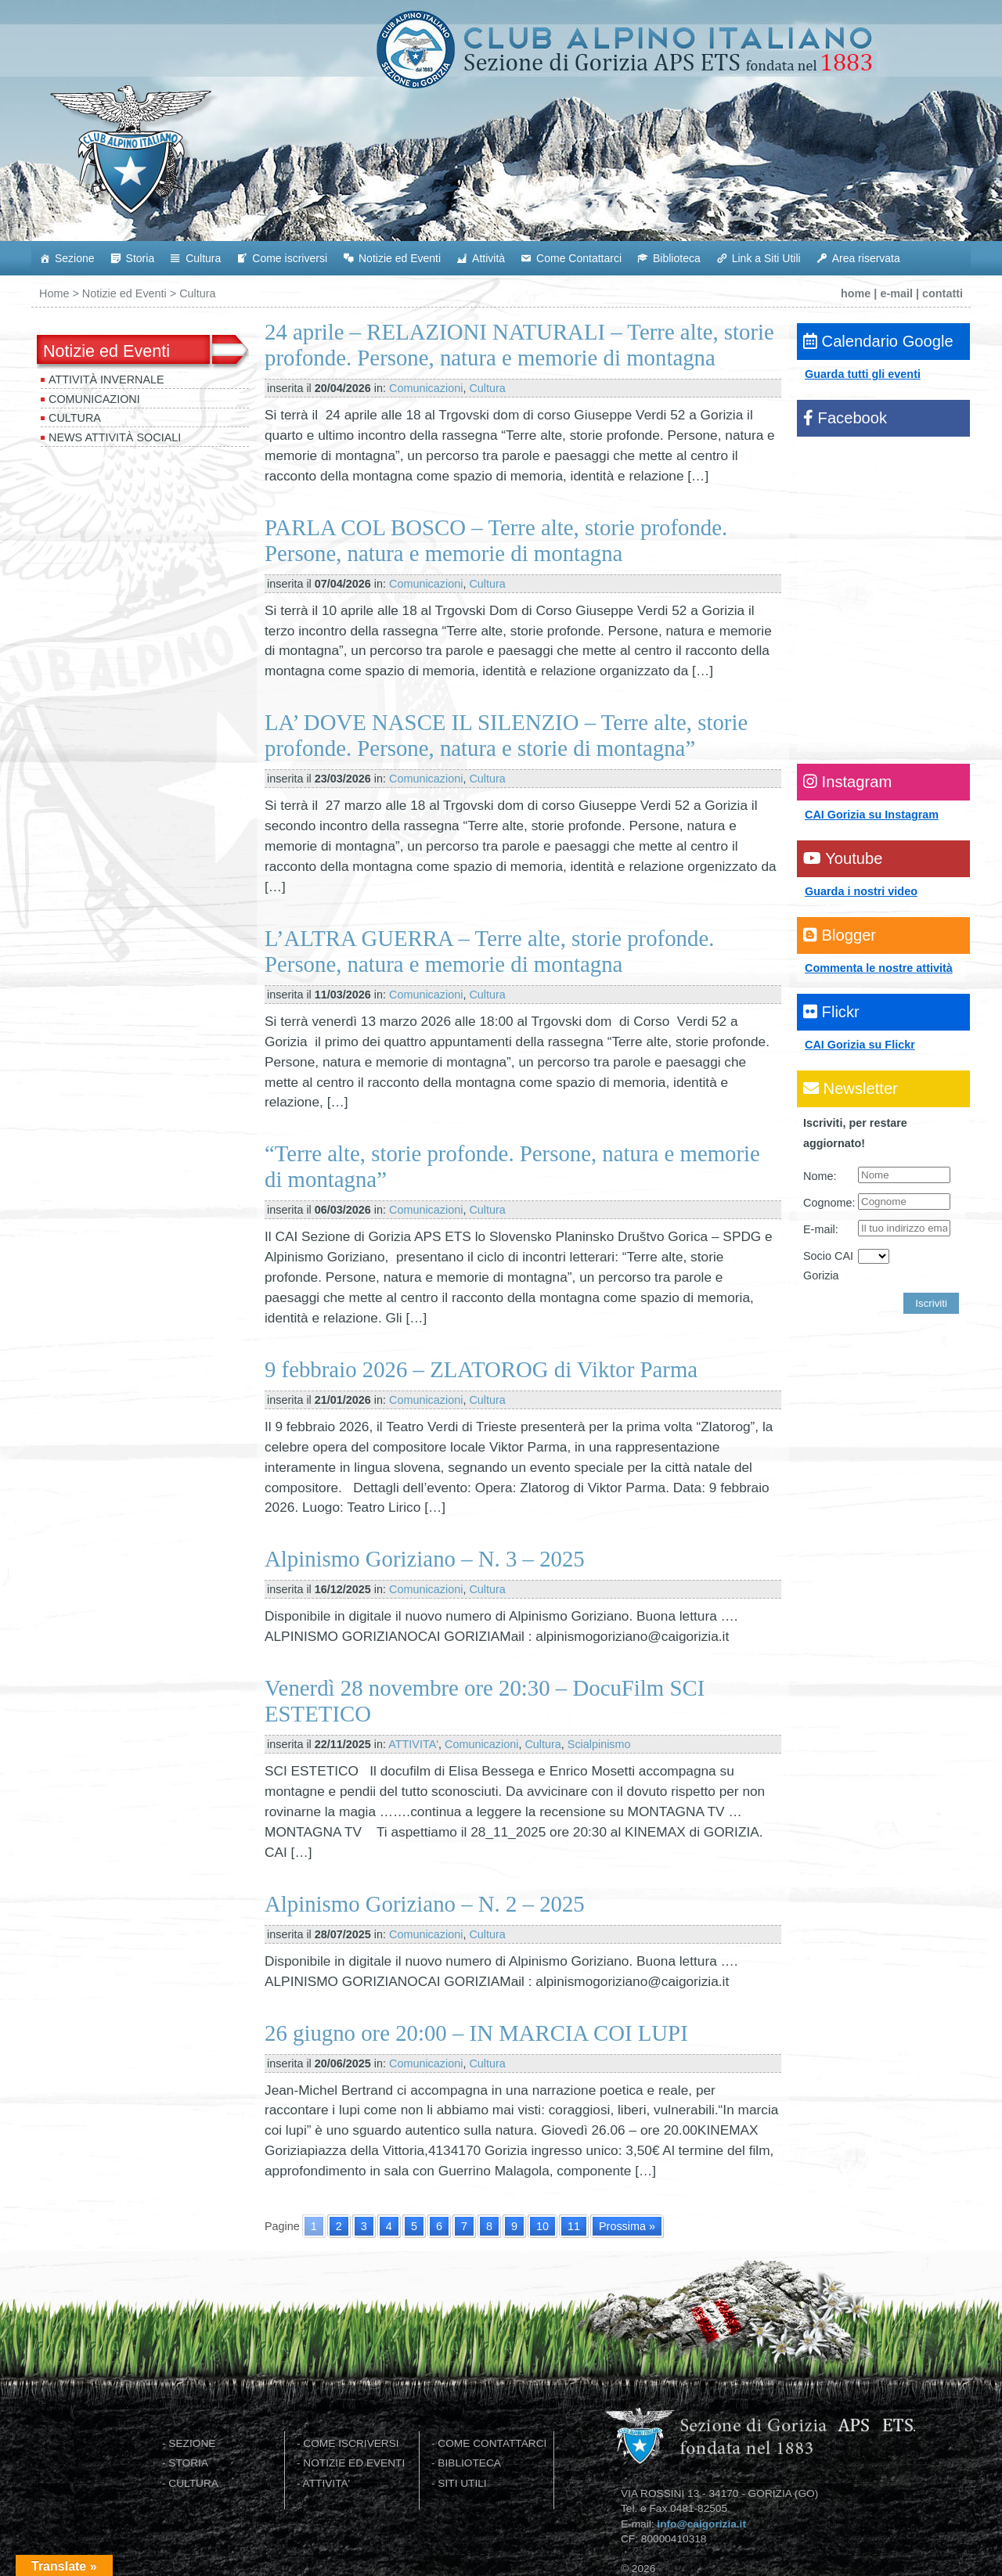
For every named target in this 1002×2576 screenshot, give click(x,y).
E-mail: (820, 1229)
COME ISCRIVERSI (350, 2443)
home (855, 293)
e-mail (896, 293)
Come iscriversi (289, 258)
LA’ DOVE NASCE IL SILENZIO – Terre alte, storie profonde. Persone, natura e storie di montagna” (506, 735)
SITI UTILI (462, 2483)
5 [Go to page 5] (414, 2226)
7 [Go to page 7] (464, 2226)
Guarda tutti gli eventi (863, 374)
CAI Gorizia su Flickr (860, 1044)
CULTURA (193, 2483)
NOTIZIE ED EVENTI (354, 2463)
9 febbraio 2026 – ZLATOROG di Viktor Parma (481, 1369)
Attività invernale (106, 379)
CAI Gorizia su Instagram (872, 814)
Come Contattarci (579, 258)
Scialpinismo (599, 1744)
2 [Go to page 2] (339, 2226)
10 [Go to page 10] (542, 2226)
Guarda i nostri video (861, 891)
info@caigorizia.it (701, 2524)
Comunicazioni (94, 399)
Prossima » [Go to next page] (627, 2226)
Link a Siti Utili (766, 258)
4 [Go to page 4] (389, 2226)
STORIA (188, 2463)
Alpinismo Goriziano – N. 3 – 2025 (425, 1558)
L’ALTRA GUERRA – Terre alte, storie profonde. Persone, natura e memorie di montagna (489, 951)
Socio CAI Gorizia (828, 1266)
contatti (942, 293)
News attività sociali (115, 437)
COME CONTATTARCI (492, 2443)
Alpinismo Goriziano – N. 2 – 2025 (425, 1903)
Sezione (75, 258)
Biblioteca (677, 258)
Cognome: (829, 1202)
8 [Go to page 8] (489, 2226)
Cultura (203, 258)
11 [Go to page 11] (574, 2226)
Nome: (819, 1176)
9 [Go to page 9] (514, 2226)
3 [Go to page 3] (364, 2226)
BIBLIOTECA (469, 2463)
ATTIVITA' (413, 1744)
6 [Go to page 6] (439, 2226)
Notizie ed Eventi (400, 258)
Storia (140, 258)
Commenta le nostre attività (879, 968)
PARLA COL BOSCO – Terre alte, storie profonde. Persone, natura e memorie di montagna (496, 540)
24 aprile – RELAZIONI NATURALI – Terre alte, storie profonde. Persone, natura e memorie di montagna (519, 344)
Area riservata (866, 258)
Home (54, 293)
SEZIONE (191, 2443)
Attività (488, 258)
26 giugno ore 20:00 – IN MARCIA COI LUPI (476, 2032)
